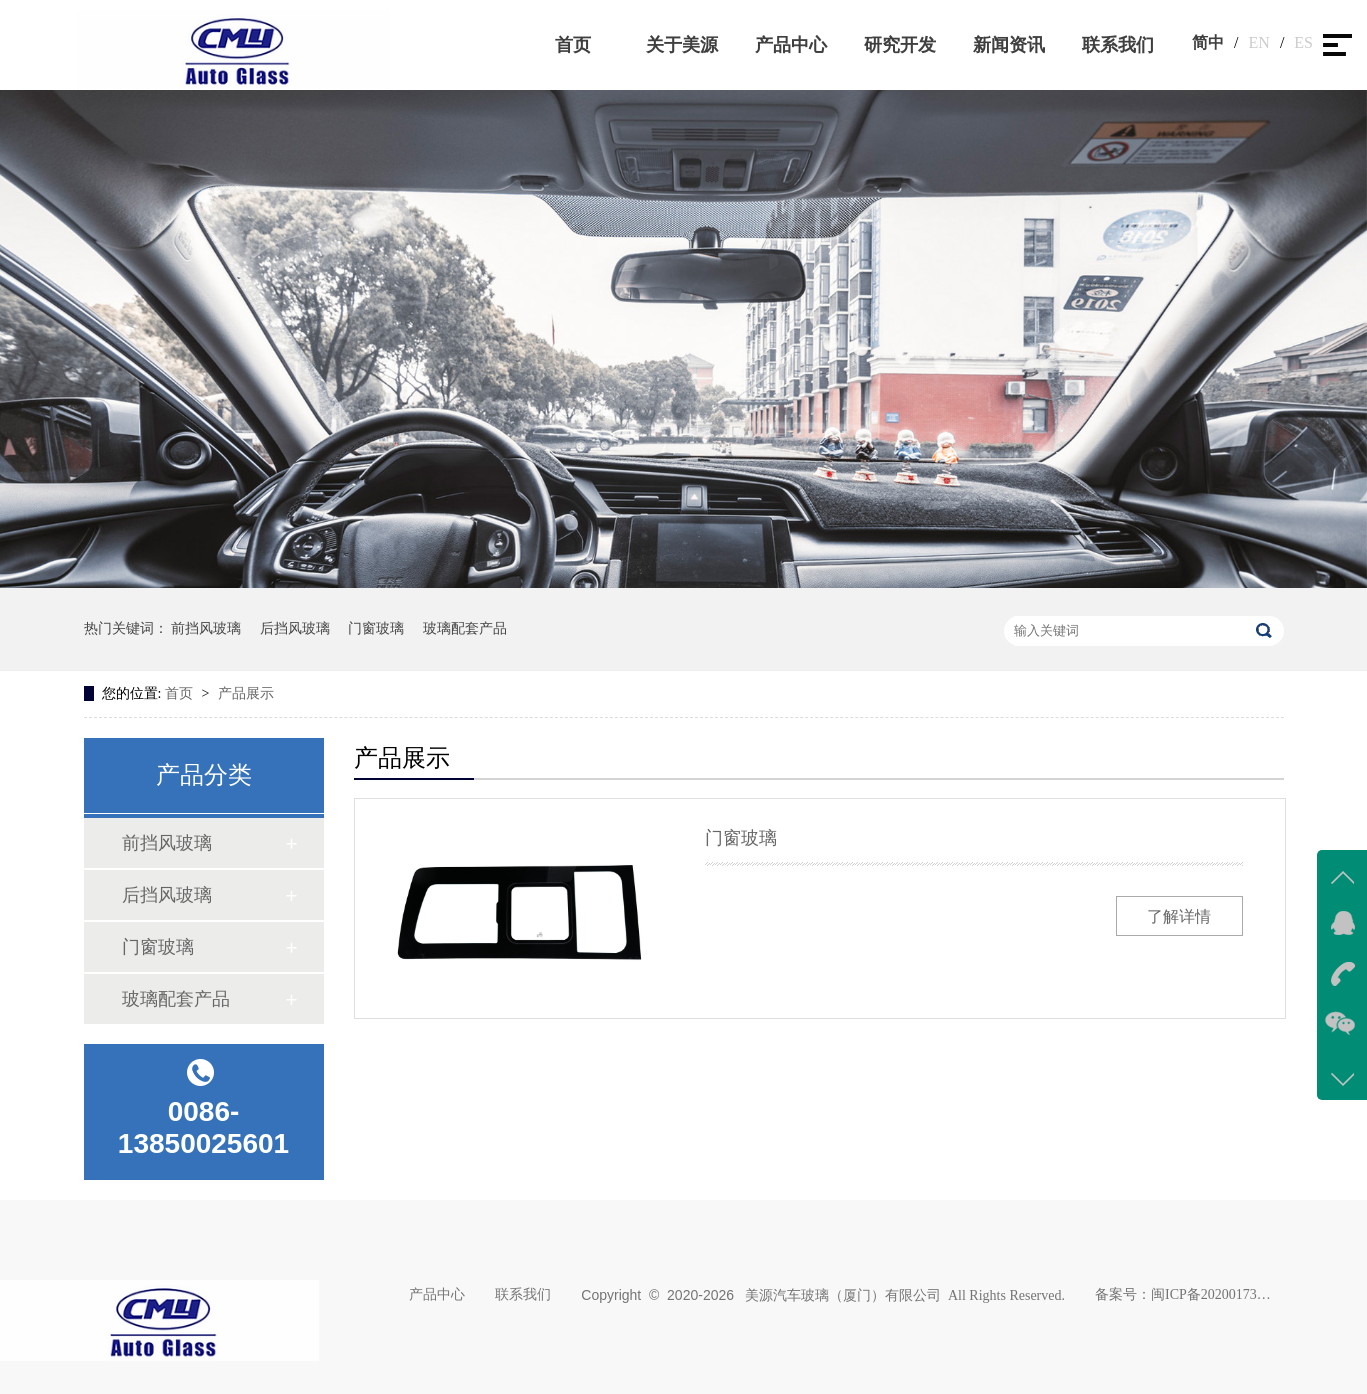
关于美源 (682, 45)
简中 (1208, 42)
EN (1259, 42)
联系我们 (1118, 45)
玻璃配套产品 (465, 628)
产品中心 (791, 45)
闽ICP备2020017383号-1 (1211, 1294)
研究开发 (900, 45)
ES (1303, 42)
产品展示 (246, 693)
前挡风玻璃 (206, 628)
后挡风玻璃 (295, 628)
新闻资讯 (1009, 45)
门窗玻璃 (376, 628)
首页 (573, 45)
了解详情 (1179, 916)
